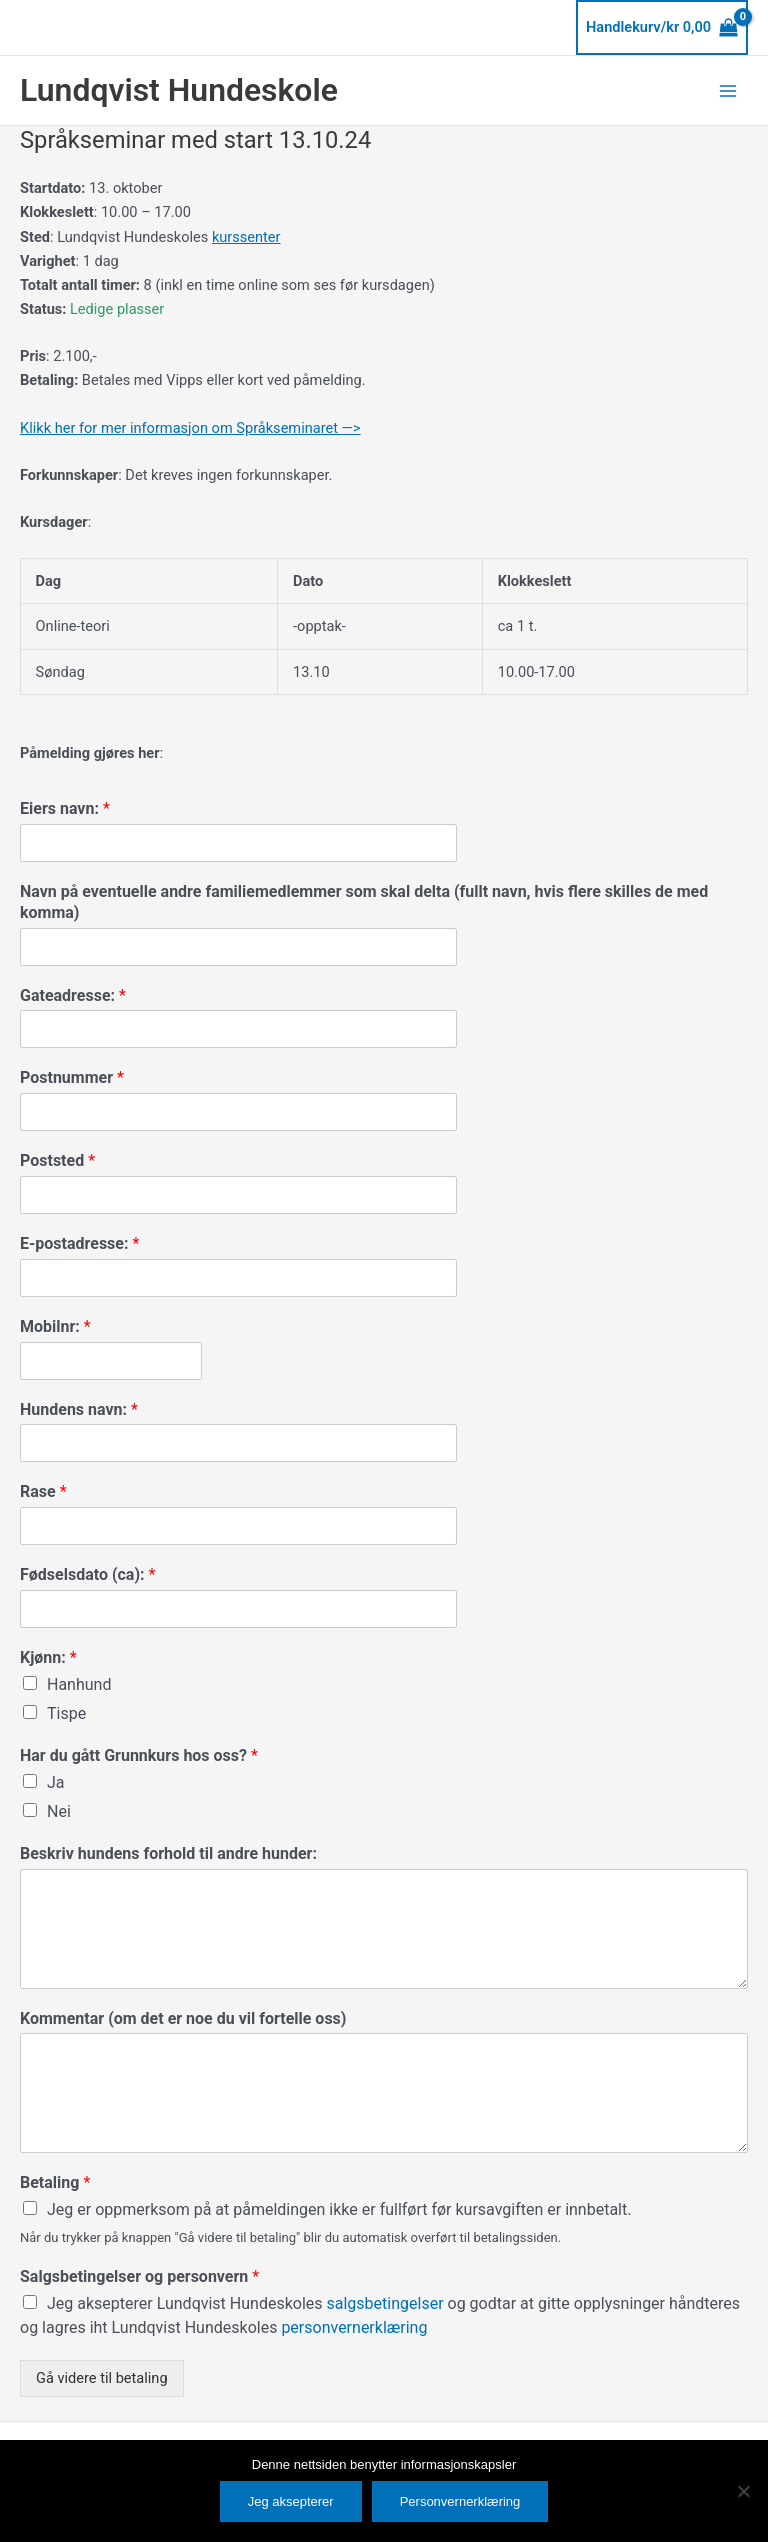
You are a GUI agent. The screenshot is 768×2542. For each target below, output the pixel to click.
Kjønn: (48, 1657)
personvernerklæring (354, 2327)
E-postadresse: (79, 1243)
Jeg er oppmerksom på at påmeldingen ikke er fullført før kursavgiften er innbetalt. (339, 2209)
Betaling (55, 2182)
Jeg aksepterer (291, 2501)
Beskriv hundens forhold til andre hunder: (168, 1853)
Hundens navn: (79, 1409)
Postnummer (72, 1077)
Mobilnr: (55, 1326)
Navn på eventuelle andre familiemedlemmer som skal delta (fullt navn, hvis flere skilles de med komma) (364, 902)
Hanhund (79, 1684)
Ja (56, 1782)
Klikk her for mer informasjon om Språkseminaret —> (190, 428)
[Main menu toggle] (728, 90)
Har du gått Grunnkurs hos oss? (139, 1755)
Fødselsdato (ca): (87, 1574)
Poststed (57, 1160)
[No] (743, 2491)
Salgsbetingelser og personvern (139, 2276)
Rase (43, 1491)
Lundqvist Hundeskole (179, 90)
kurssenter (246, 237)
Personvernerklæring (460, 2501)
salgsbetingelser (387, 2303)
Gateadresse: (73, 995)
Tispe (66, 1713)
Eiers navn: (65, 808)
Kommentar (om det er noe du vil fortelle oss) (183, 2018)
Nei (59, 1811)
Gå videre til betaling (102, 2378)
